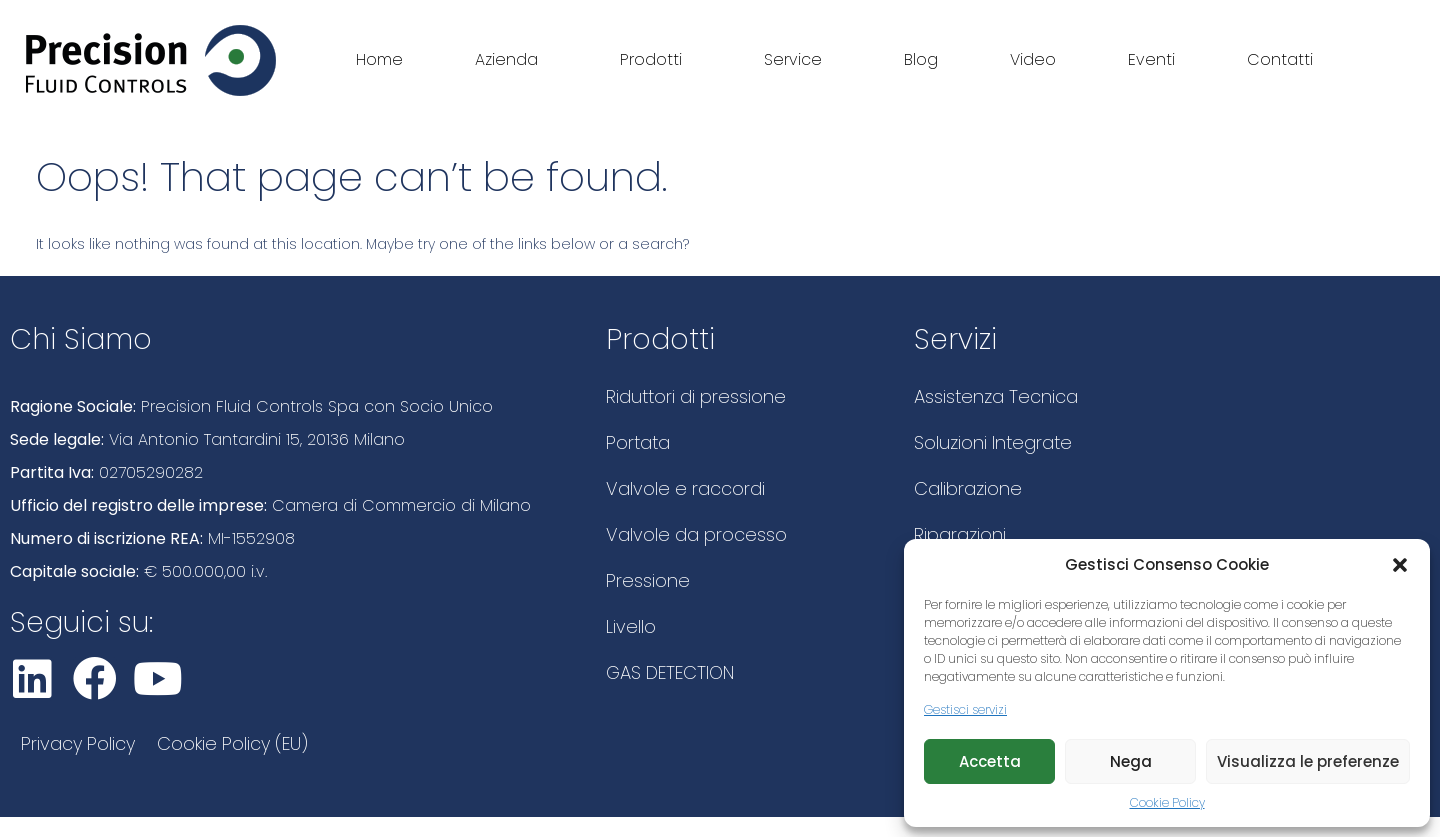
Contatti (1280, 59)
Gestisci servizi (965, 709)
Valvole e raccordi (685, 488)
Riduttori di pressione (696, 396)
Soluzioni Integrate (993, 442)
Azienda (511, 59)
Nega (1131, 761)
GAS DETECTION (670, 672)
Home (379, 59)
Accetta (990, 761)
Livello (631, 626)
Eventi (1151, 59)
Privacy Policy (78, 743)
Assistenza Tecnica (996, 396)
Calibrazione (968, 488)
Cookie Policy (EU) (232, 743)
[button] (1400, 565)
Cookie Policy (1167, 802)
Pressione (648, 580)
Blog (921, 59)
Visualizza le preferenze (1308, 761)
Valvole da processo (696, 534)
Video (1033, 59)
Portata (638, 442)
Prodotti (656, 59)
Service (798, 59)
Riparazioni (960, 534)
